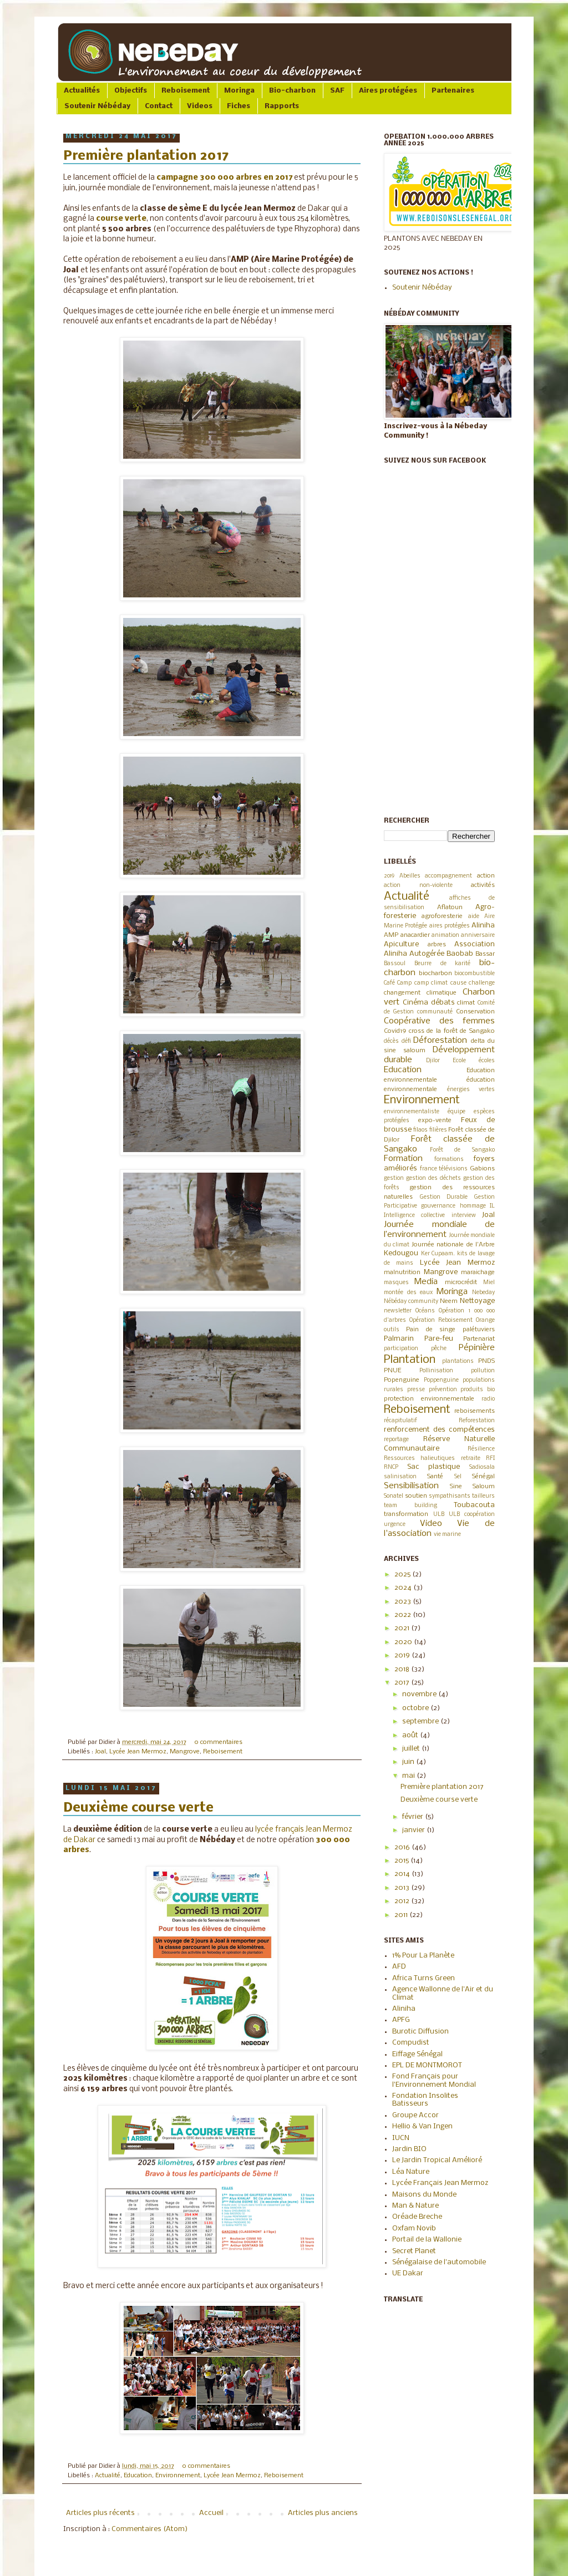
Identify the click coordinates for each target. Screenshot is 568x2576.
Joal (100, 1751)
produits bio (477, 1390)
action (486, 876)
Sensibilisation (411, 1486)
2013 (402, 1888)
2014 (403, 1874)
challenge (482, 983)
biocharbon (435, 973)
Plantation (409, 1360)
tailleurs (483, 1496)
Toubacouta (474, 1505)
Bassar (485, 954)
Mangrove (185, 1751)
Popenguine (401, 1380)
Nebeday (483, 1293)
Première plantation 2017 (146, 156)
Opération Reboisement (441, 1320)
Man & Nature (415, 2205)
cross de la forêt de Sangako (452, 1031)
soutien (416, 1496)
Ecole (459, 1061)
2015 (402, 1860)
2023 (403, 1601)
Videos (199, 106)
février (413, 1817)
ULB (438, 1515)
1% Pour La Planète (423, 1955)
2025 (403, 1574)
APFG (401, 2020)
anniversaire (478, 935)
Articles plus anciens (323, 2513)
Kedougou (401, 1253)
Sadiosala (482, 1467)
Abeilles (409, 876)
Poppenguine (441, 1380)
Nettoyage (477, 1301)
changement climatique (420, 993)
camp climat (431, 983)
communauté (435, 1012)
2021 (402, 1628)
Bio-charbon (292, 90)
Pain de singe (431, 1329)
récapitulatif (400, 1421)
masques (396, 1283)
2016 (403, 1847)
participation (401, 1349)
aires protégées (449, 926)
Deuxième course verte (138, 1808)
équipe (456, 1112)
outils (391, 1330)
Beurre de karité (442, 964)
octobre (416, 1708)
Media (426, 1281)
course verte (121, 219)
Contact (159, 106)
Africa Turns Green (423, 1978)
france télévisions (444, 1169)
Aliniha (483, 925)
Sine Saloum (472, 1486)
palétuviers (479, 1329)
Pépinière (477, 1347)
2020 (404, 1642)
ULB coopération (472, 1515)
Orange (485, 1320)
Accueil (211, 2513)
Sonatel (393, 1496)
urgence (394, 1525)
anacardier (415, 935)
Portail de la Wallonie (427, 2239)
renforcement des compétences (439, 1429)
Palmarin (399, 1338)
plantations (458, 1361)
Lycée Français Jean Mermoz (440, 2183)
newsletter (398, 1311)
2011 (401, 1915)
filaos (420, 1130)
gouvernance (438, 1206)
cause (458, 983)
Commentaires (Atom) (149, 2529)
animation (445, 935)
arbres (437, 944)
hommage (473, 1206)
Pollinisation (436, 1371)
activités (483, 885)
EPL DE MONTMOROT (427, 2065)
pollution (483, 1371)
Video (431, 1523)
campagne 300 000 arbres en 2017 (224, 178)
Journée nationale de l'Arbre (453, 1244)
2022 (403, 1615)
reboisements (474, 1411)
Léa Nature (410, 2172)
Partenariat (479, 1339)
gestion (394, 1178)
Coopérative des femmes (439, 1021)
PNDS (486, 1361)
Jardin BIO (409, 2149)
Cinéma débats (429, 1002)
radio (488, 1399)
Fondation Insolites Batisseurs (425, 2099)
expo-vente (435, 1120)
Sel (458, 1477)
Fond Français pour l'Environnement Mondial (434, 2080)
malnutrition (402, 1272)
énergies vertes (471, 1090)
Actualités (82, 90)
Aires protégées (388, 90)
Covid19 (395, 1031)
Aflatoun (450, 907)
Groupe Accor (415, 2115)
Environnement (177, 2475)
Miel (489, 1283)
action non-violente (418, 886)
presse (416, 1390)
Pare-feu (438, 1338)
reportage (396, 1440)
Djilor (433, 1061)
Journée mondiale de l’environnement (439, 1229)
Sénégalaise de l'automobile (439, 2262)
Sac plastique (433, 1466)
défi (406, 1041)
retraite (470, 1459)
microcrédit (461, 1282)
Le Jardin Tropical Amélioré (437, 2160)
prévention (443, 1390)
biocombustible (474, 974)
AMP (391, 935)
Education (138, 2475)
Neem (449, 1301)
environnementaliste (411, 1112)
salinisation (400, 1477)
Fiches (238, 106)
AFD (399, 1966)
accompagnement (448, 876)
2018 (402, 1669)
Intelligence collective (414, 1216)
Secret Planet (414, 2251)
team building (410, 1506)
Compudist (410, 2042)
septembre (421, 1721)
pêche (439, 1349)
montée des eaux (408, 1293)
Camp (404, 983)
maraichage (478, 1272)
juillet (412, 1748)
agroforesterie (442, 916)
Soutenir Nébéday (97, 106)
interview (464, 1216)
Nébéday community (411, 1302)
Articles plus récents (100, 2513)
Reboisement (185, 90)
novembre (420, 1694)
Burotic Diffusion (420, 2031)
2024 (403, 1587)
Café (389, 983)
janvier (414, 1830)
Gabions (482, 1168)
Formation (403, 1158)
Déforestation (440, 1040)
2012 (402, 1901)
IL (492, 1206)
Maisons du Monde (424, 2194)
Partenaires (453, 90)
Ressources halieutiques (419, 1459)
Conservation (475, 1011)
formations (449, 1160)
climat (466, 1003)
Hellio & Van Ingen (422, 2126)
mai (409, 1775)
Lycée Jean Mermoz (137, 1751)
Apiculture (401, 944)
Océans (425, 1311)
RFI (490, 1459)
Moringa (239, 90)
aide (473, 917)
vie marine (447, 1535)
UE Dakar (407, 2273)
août (411, 1735)
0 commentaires (218, 1742)
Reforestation (477, 1421)
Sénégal (483, 1476)
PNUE (392, 1370)
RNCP (391, 1467)
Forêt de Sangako (462, 1150)
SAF (337, 90)
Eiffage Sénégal (417, 2054)
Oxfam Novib (414, 2228)
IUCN (400, 2138)
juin (409, 1762)
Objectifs (130, 90)
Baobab (460, 953)
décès (391, 1041)
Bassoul (394, 964)
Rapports (282, 106)
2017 (402, 1682)
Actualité (107, 2475)
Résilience (481, 1449)
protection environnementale (429, 1399)
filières (438, 1130)
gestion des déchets (433, 1178)
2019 (389, 876)
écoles (487, 1061)
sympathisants (449, 1496)
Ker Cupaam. (438, 1254)
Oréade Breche (417, 2216)
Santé (435, 1476)
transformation (406, 1514)
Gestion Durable (444, 1197)
